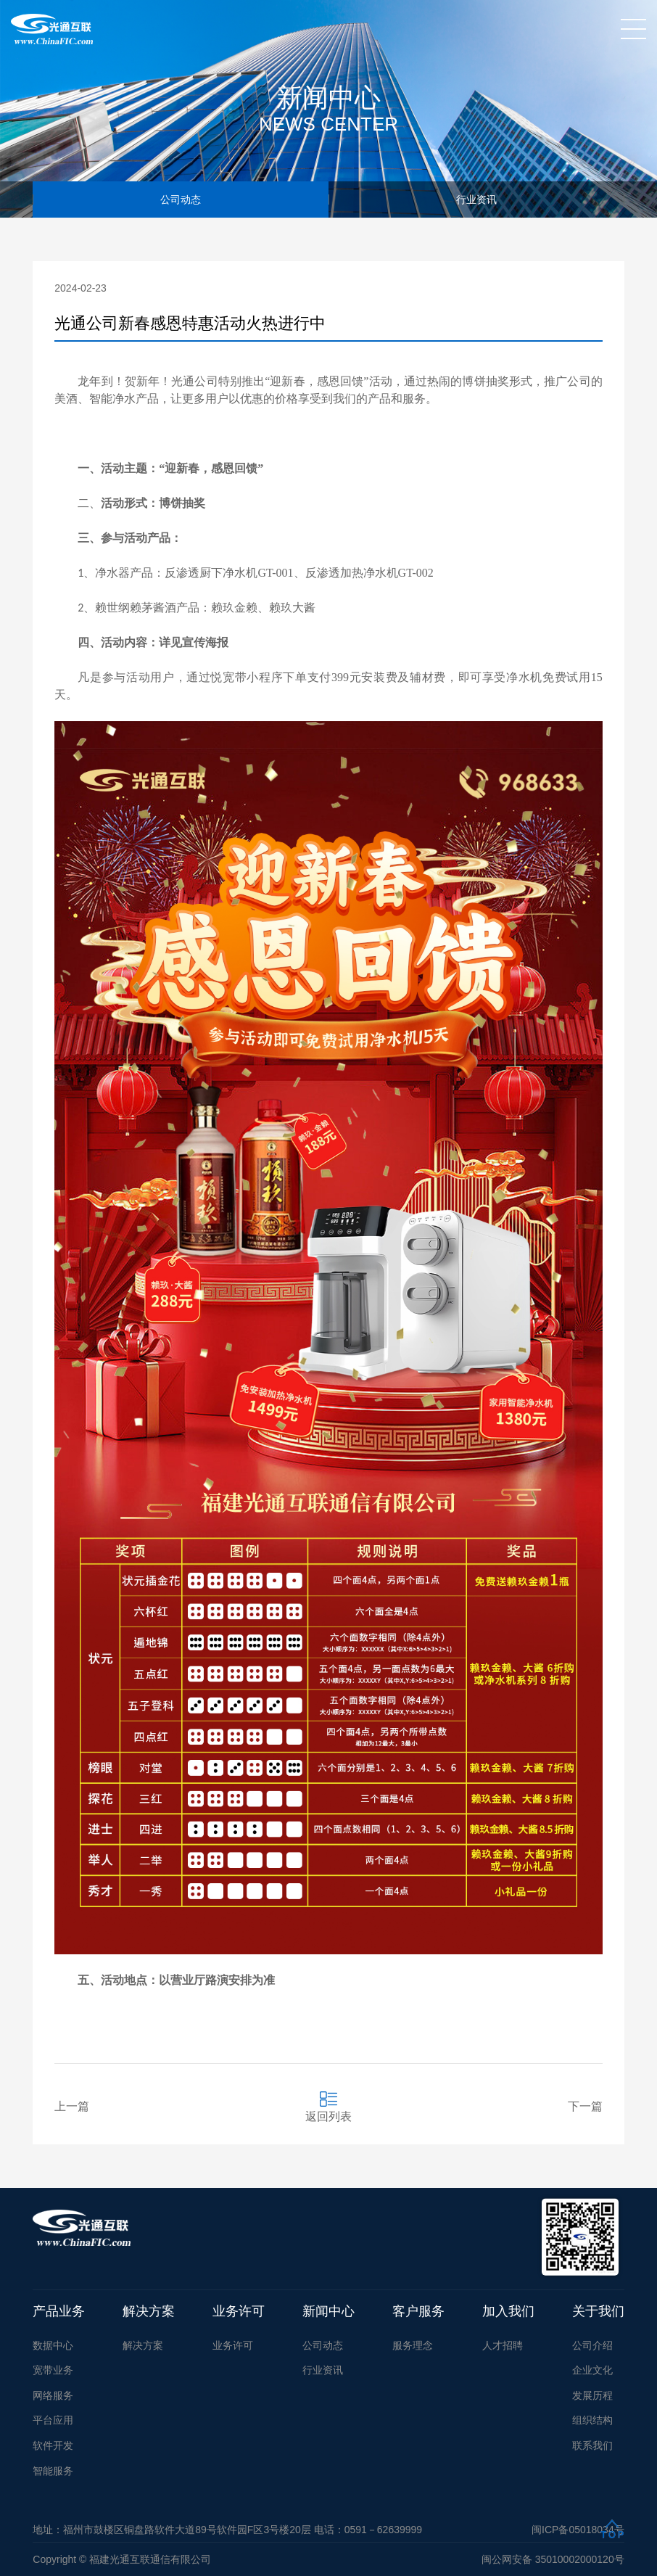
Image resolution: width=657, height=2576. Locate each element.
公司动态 (180, 199)
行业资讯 (476, 199)
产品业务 (59, 2311)
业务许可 (238, 2311)
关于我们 (598, 2311)
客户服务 (418, 2311)
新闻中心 (328, 2311)
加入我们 (508, 2311)
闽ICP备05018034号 (578, 2529)
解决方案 (149, 2311)
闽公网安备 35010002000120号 (553, 2559)
